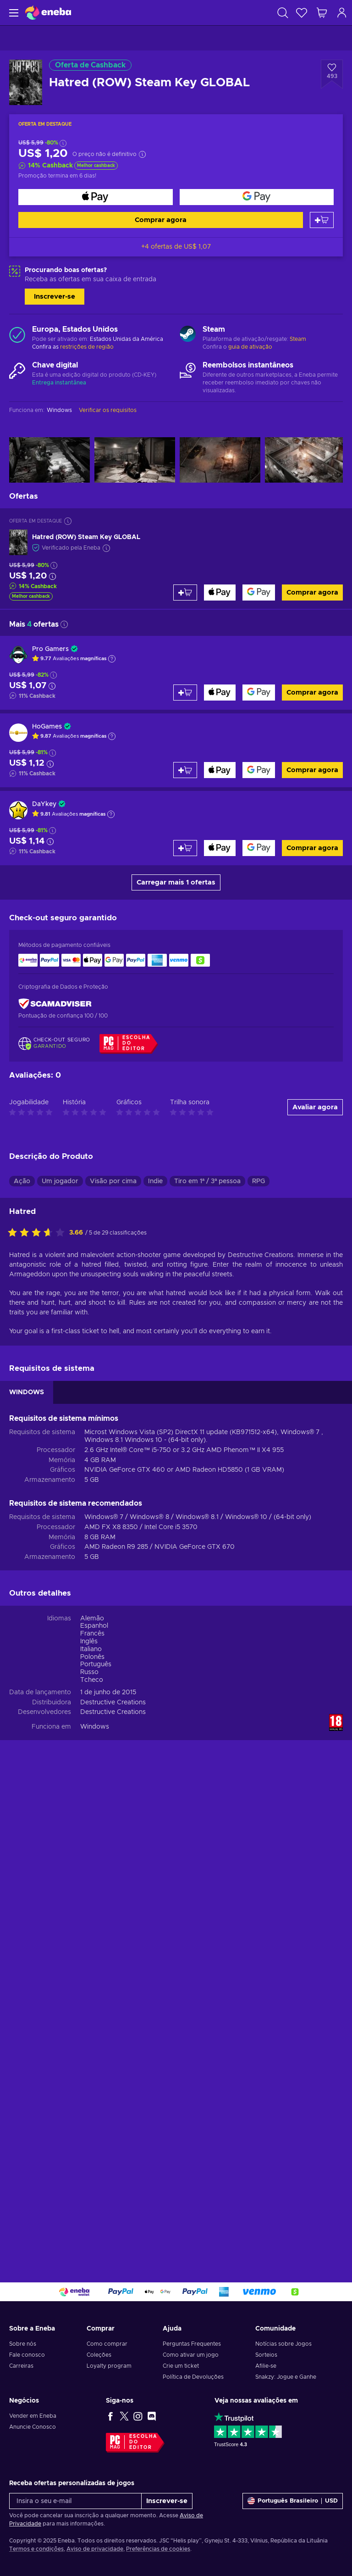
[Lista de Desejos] (302, 12)
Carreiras (21, 2366)
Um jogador (60, 1181)
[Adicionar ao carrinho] (322, 220)
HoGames (47, 726)
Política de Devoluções (193, 2377)
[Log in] (342, 12)
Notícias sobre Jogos (283, 2344)
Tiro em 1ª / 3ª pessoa (207, 1181)
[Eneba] (48, 13)
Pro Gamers (50, 649)
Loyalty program (109, 2366)
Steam (298, 339)
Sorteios (266, 2355)
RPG (258, 1181)
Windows (94, 1727)
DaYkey (44, 804)
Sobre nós (22, 2344)
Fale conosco (27, 2355)
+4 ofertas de (176, 247)
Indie (155, 1181)
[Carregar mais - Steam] (188, 335)
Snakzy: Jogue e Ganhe (285, 2377)
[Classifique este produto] (38, 1233)
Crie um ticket (181, 2366)
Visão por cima (113, 1181)
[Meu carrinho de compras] (322, 12)
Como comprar (107, 2344)
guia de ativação (250, 347)
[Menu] (12, 12)
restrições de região (87, 347)
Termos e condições (36, 2549)
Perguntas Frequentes (192, 2344)
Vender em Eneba (32, 2416)
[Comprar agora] (95, 197)
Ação (22, 1181)
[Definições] (292, 2501)
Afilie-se (265, 2366)
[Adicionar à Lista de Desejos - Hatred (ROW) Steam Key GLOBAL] (332, 74)
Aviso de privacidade (94, 2549)
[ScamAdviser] (55, 1004)
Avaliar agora (315, 1107)
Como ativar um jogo (191, 2355)
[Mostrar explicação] (112, 658)
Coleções (99, 2355)
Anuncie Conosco (32, 2427)
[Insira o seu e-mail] (75, 2501)
